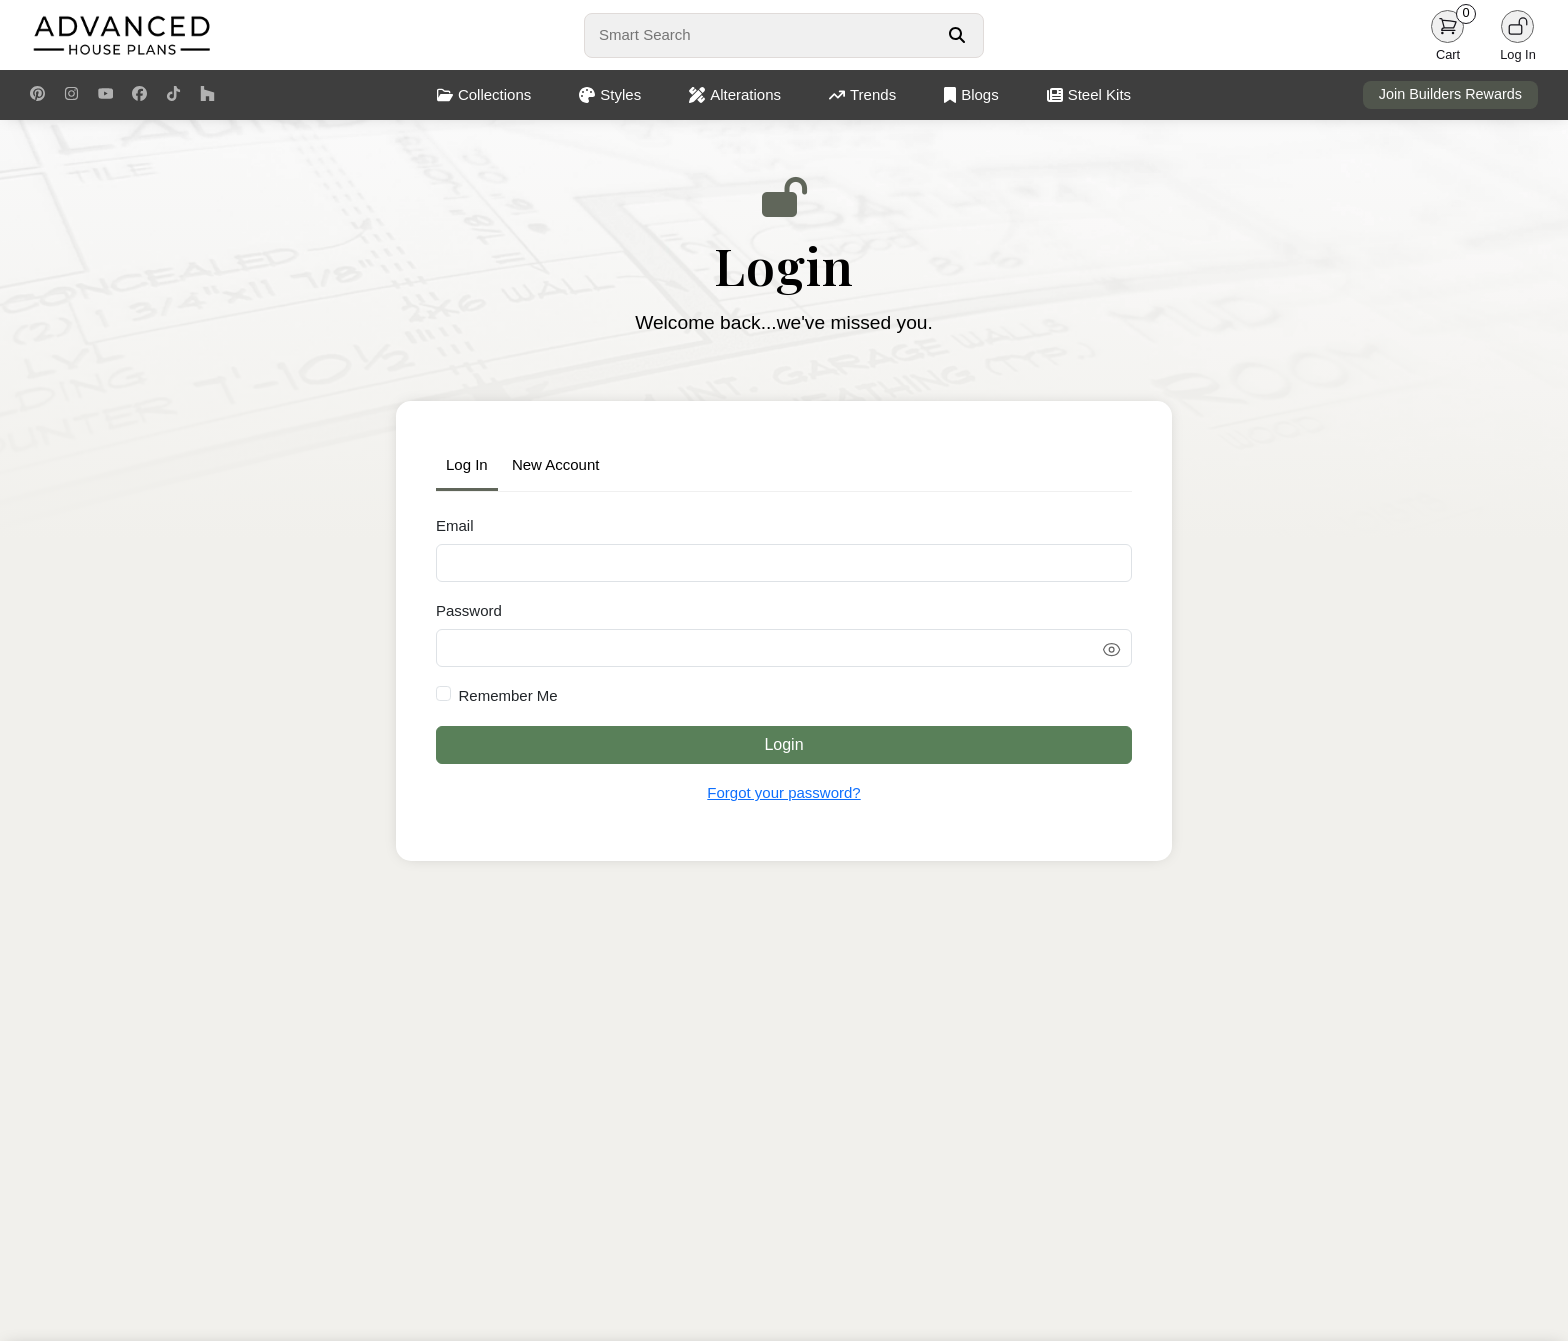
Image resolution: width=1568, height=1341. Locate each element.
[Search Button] (956, 35)
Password (469, 610)
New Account (556, 464)
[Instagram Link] (71, 95)
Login (783, 744)
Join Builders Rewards (1450, 94)
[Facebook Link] (139, 95)
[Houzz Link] (207, 95)
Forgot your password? (783, 792)
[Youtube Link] (105, 95)
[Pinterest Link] (37, 95)
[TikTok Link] (173, 95)
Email (455, 525)
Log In (467, 464)
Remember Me (508, 695)
